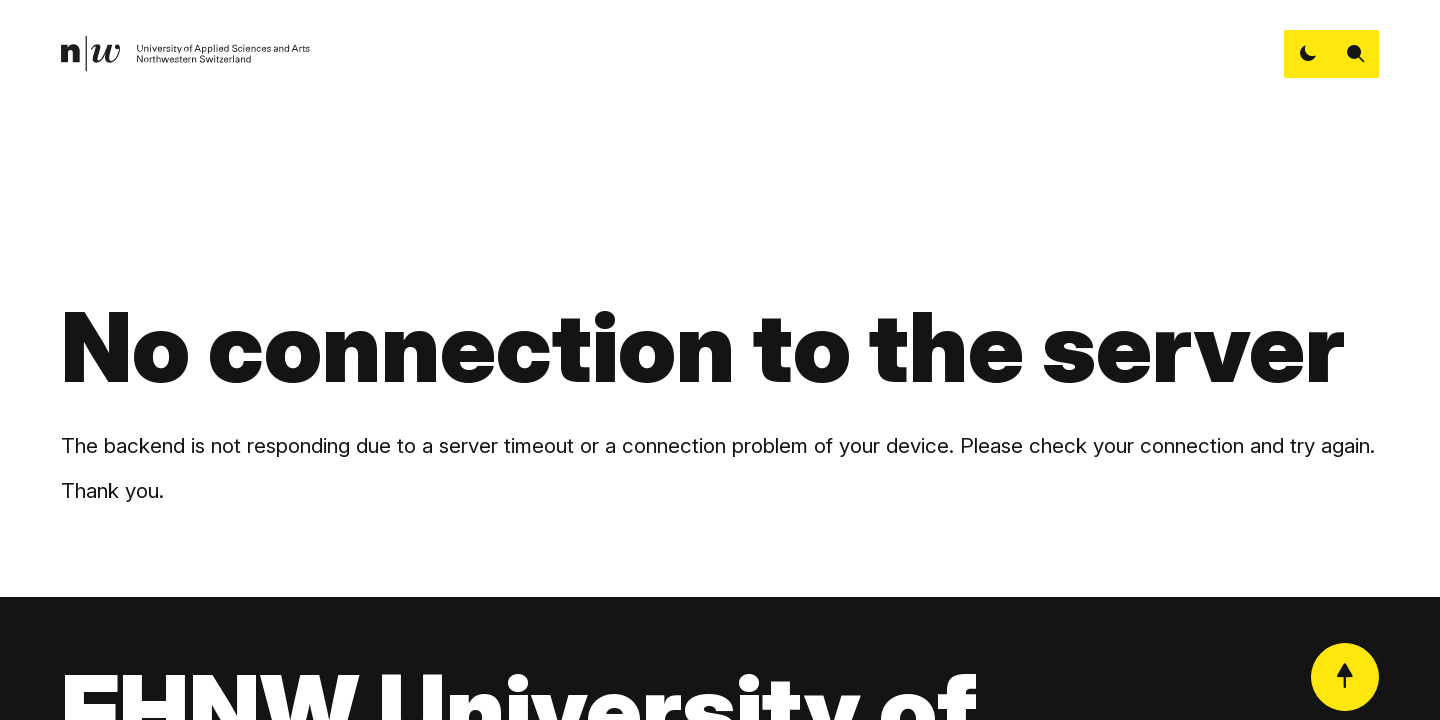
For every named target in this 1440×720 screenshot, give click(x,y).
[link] (186, 54)
